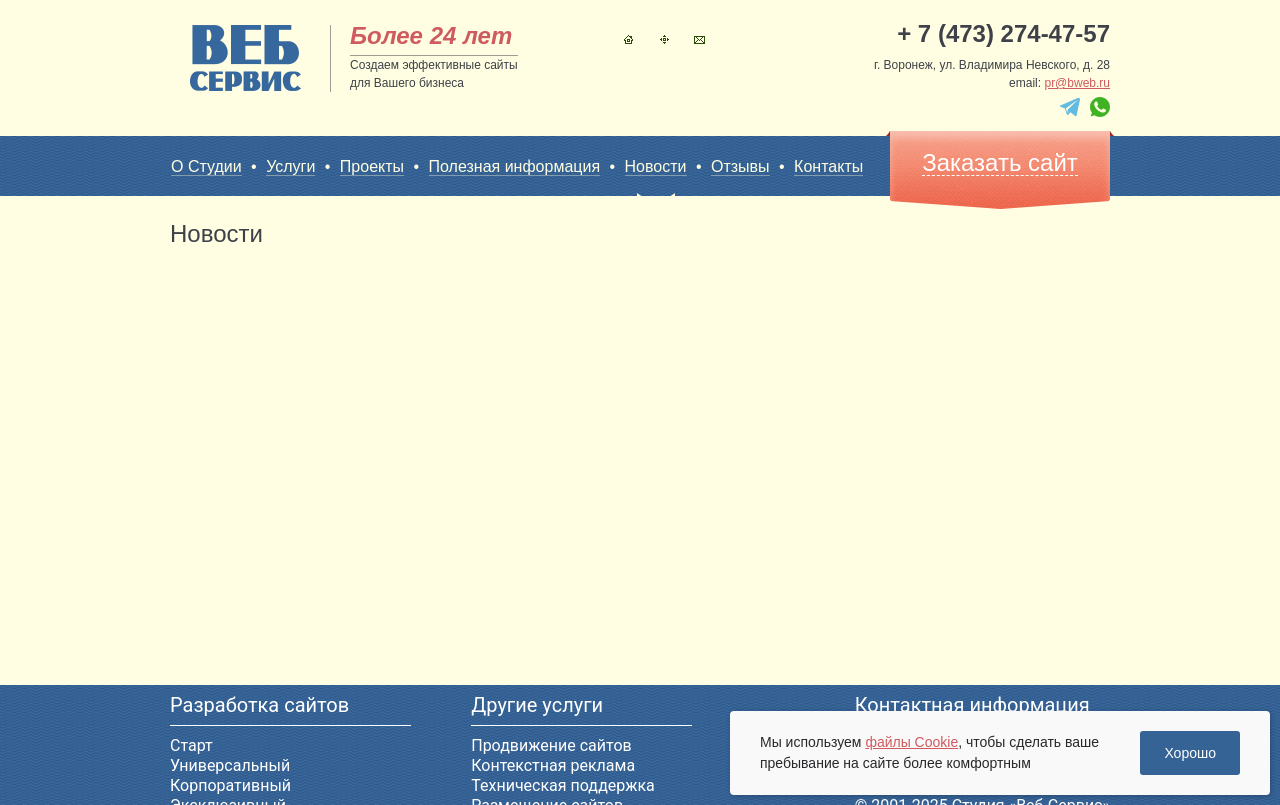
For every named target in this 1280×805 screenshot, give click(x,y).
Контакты (699, 39)
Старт (191, 745)
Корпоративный (230, 785)
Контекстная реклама (553, 765)
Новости (656, 167)
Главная (628, 39)
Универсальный (230, 765)
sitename (245, 58)
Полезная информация (515, 166)
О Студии (206, 166)
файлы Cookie (911, 742)
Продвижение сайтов (551, 745)
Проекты (372, 166)
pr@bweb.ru (1077, 83)
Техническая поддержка (563, 785)
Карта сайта (664, 39)
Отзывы (740, 166)
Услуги (290, 166)
